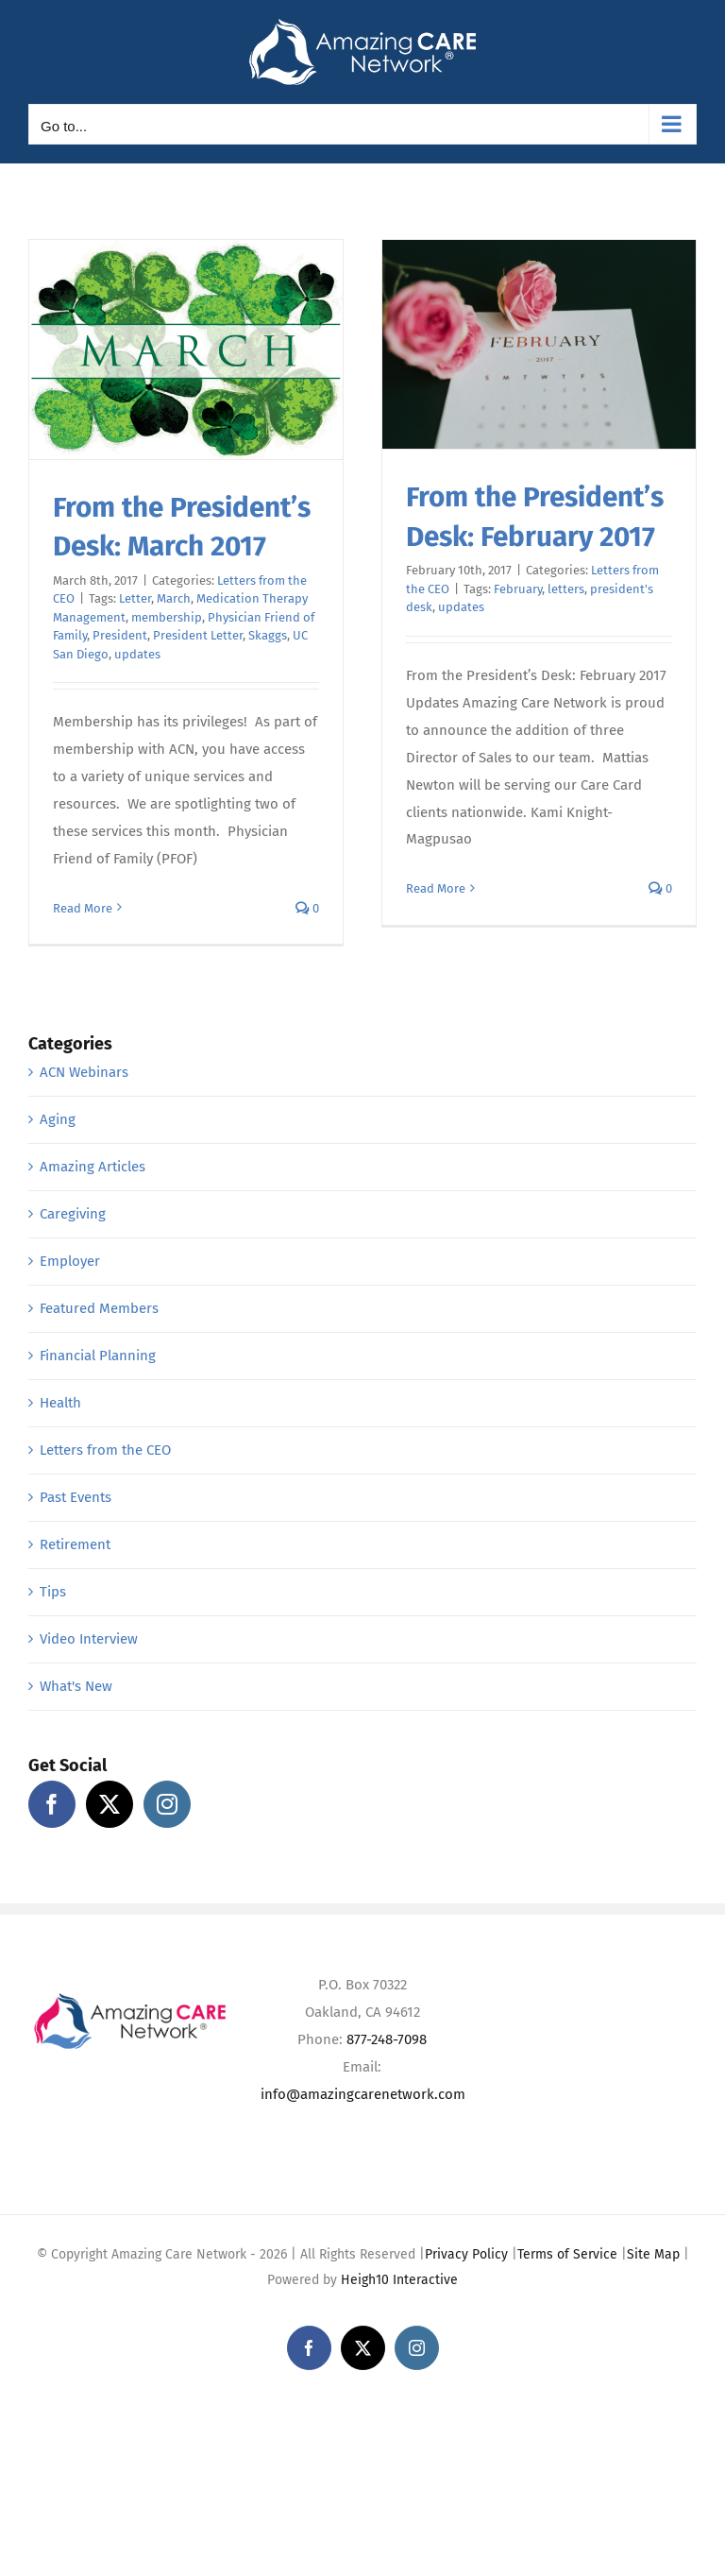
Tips (53, 1591)
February (518, 589)
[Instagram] (167, 1804)
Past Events (75, 1497)
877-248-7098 (386, 2039)
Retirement (75, 1544)
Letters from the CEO (105, 1450)
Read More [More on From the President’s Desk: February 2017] (435, 888)
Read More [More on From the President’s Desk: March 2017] (82, 908)
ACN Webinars (84, 1072)
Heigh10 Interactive (399, 2280)
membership (166, 617)
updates (137, 654)
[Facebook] (52, 1804)
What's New (76, 1686)
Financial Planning (98, 1355)
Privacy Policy (466, 2254)
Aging (58, 1119)
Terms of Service (567, 2254)
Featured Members (99, 1308)
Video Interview (89, 1638)
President (120, 635)
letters (566, 589)
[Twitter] (109, 1804)
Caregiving (73, 1213)
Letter (135, 598)
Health (60, 1402)
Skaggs (267, 635)
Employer (70, 1261)
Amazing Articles (92, 1166)
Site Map (653, 2254)
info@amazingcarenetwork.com (363, 2094)
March (174, 598)
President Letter (198, 635)
